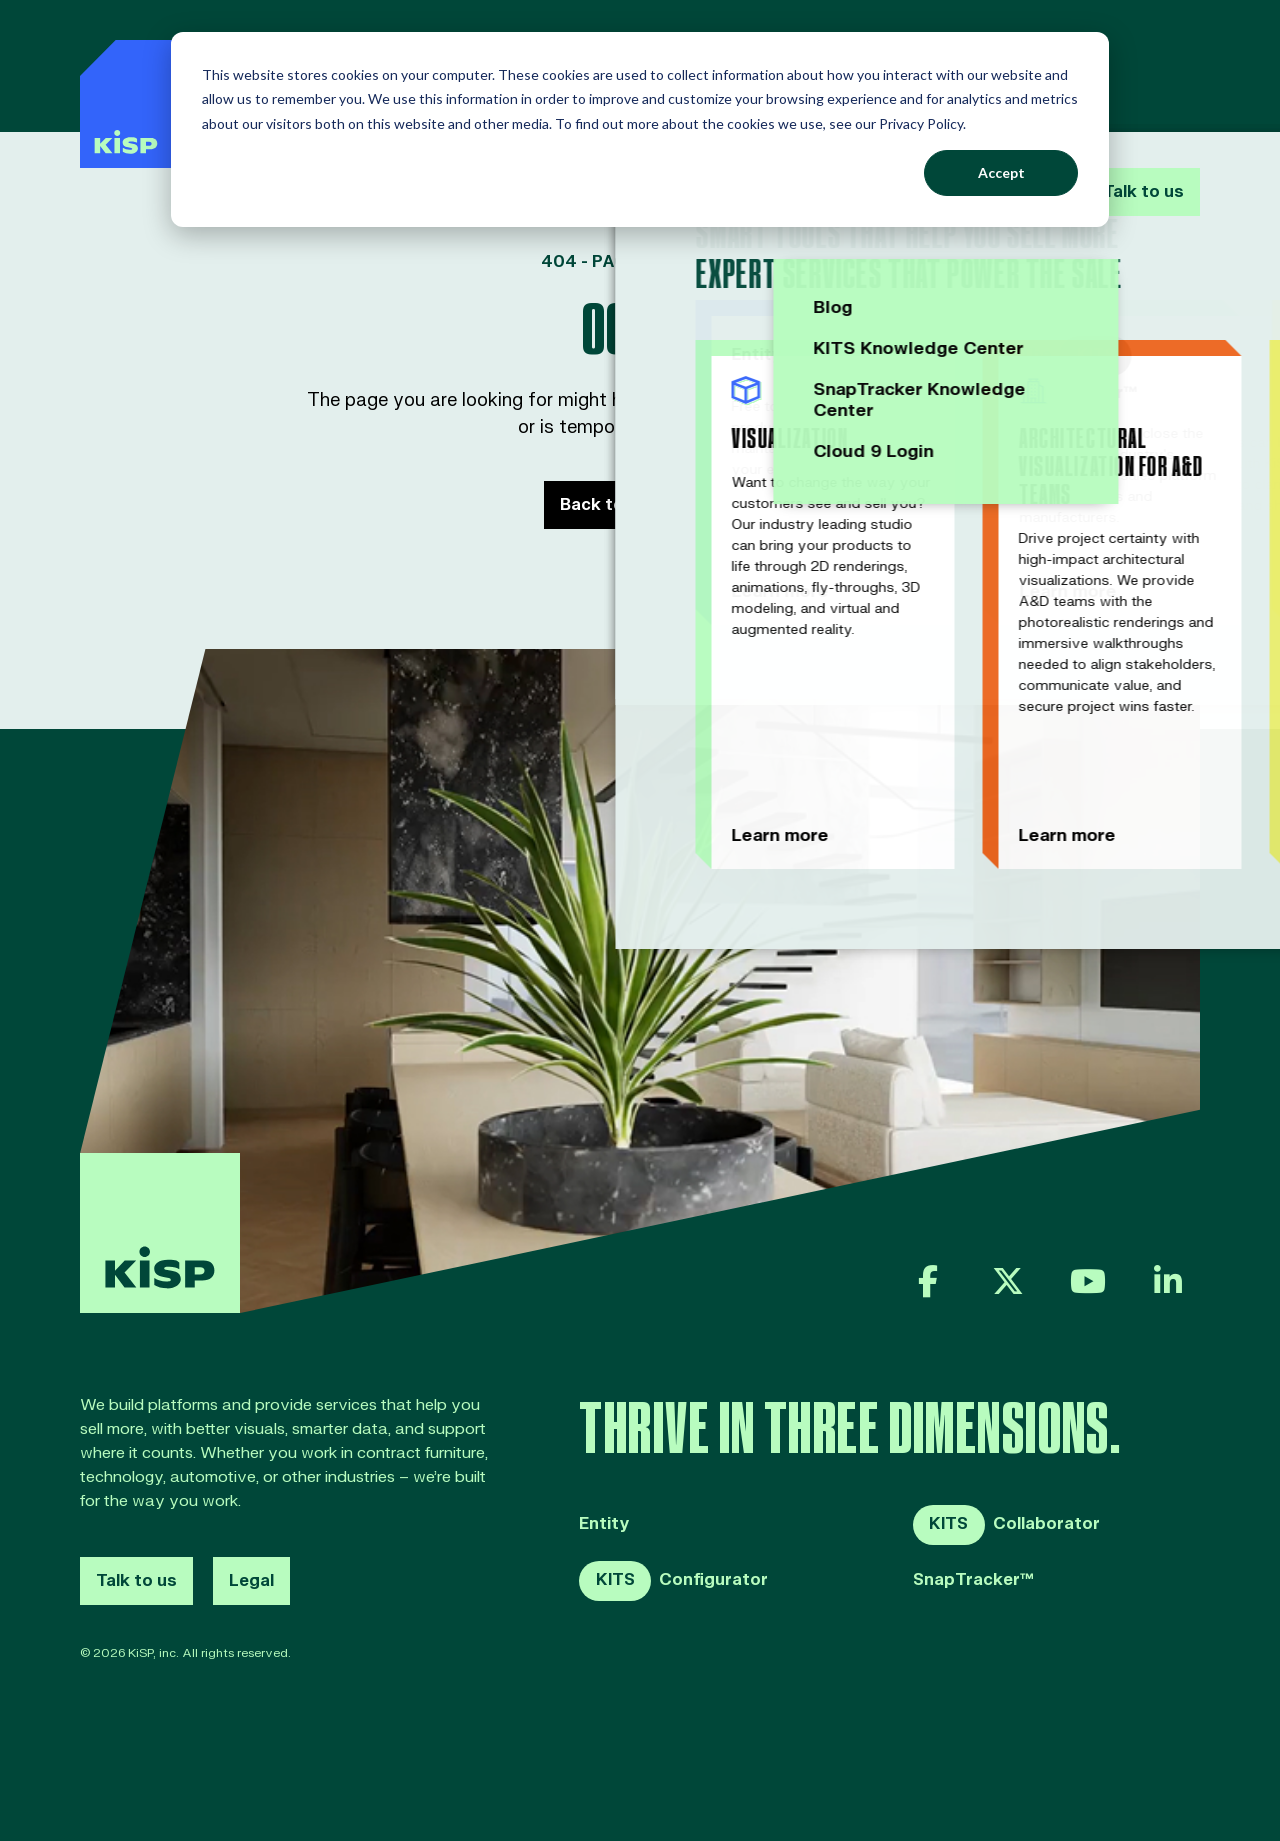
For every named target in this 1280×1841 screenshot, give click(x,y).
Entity (604, 1524)
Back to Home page (640, 505)
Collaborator (1006, 1525)
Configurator (673, 1581)
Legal (251, 1581)
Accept (1001, 172)
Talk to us (1139, 68)
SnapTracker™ (973, 1580)
